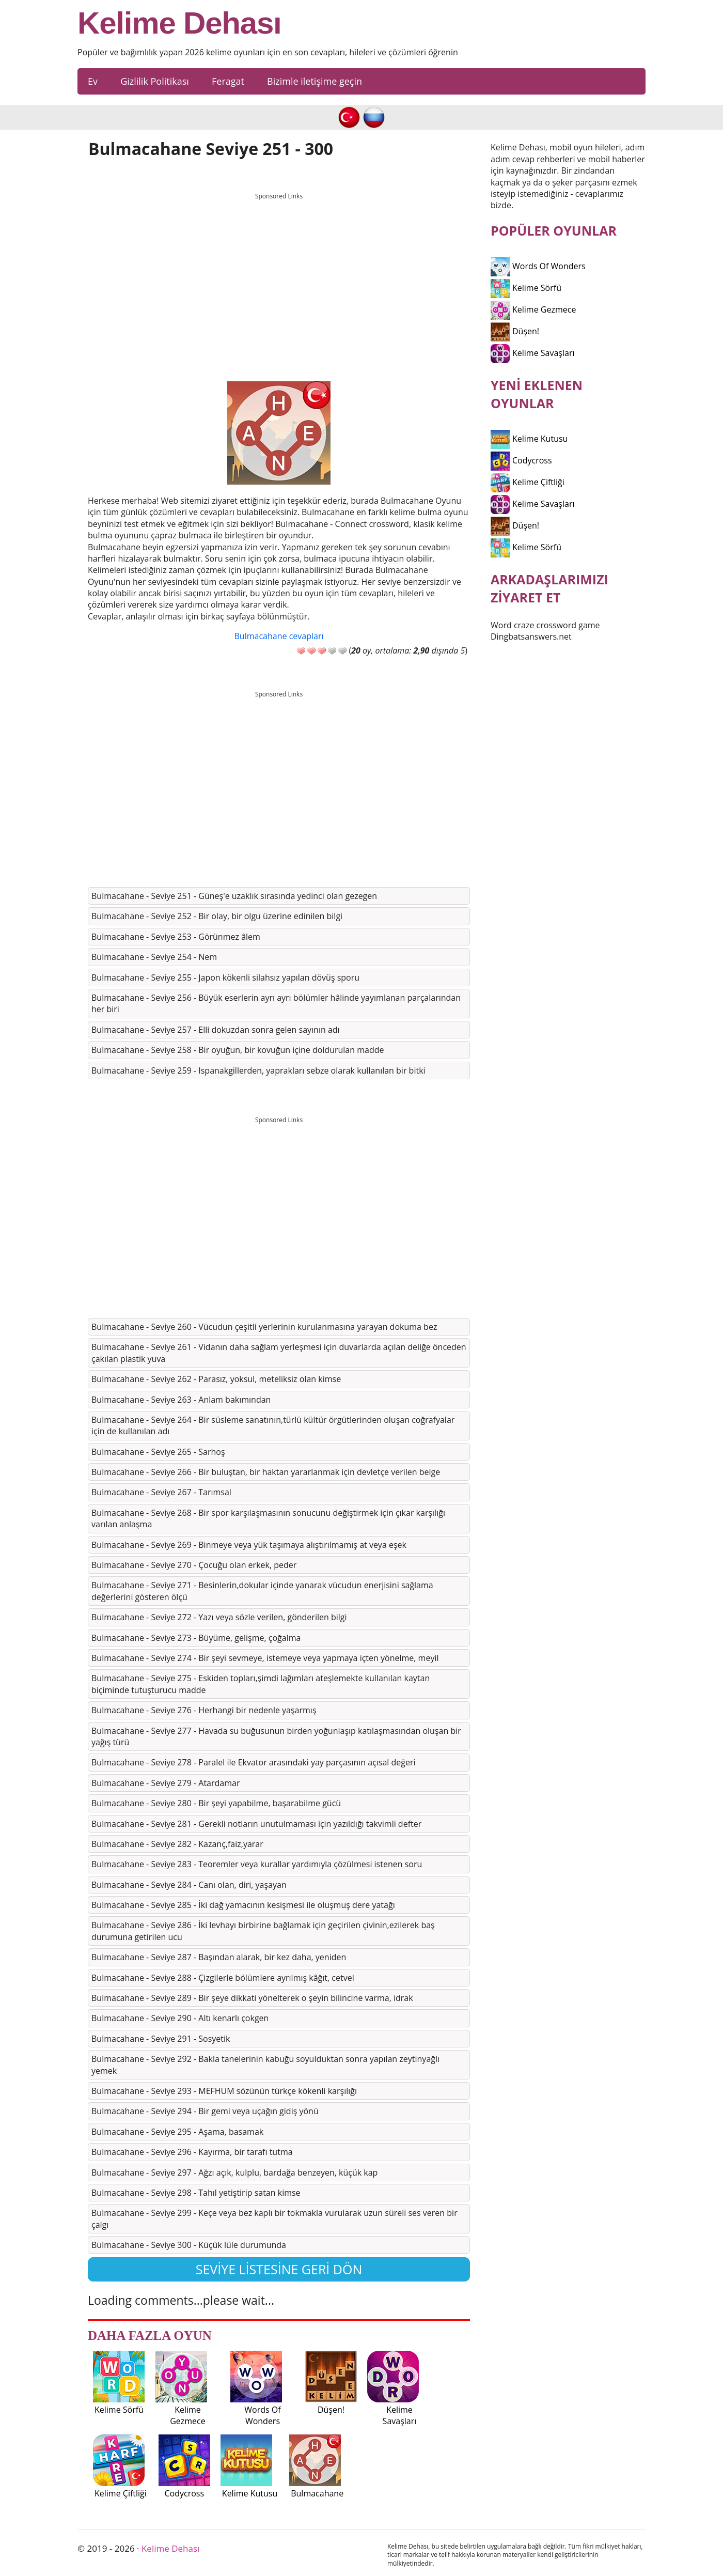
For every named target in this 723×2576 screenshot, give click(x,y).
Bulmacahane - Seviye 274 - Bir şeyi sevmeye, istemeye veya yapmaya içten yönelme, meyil (264, 1658)
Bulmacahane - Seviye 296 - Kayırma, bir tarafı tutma (192, 2152)
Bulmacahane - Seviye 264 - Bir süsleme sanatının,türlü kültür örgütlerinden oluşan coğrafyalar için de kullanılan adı (272, 1425)
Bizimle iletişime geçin (314, 81)
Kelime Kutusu (529, 438)
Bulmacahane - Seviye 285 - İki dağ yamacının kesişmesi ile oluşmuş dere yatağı (243, 1905)
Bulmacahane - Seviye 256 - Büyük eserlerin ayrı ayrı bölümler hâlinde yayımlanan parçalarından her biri (276, 1003)
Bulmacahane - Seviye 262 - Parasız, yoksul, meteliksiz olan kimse (216, 1379)
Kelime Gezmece (533, 309)
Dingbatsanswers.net (531, 636)
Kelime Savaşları (533, 353)
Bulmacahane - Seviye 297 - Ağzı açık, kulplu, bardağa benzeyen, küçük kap (234, 2172)
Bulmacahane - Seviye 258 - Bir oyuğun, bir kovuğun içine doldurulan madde (237, 1050)
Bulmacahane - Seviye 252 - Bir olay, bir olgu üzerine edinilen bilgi (216, 916)
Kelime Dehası (179, 23)
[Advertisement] (279, 277)
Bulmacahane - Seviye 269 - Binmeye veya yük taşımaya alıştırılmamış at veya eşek (248, 1544)
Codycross (521, 460)
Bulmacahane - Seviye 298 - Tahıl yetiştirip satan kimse (196, 2192)
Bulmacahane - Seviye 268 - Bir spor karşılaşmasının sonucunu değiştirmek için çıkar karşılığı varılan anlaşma (268, 1518)
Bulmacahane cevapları (279, 636)
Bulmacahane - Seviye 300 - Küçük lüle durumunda (188, 2245)
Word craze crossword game (545, 625)
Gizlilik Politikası (154, 81)
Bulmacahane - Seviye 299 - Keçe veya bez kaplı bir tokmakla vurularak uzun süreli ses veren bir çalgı (274, 2218)
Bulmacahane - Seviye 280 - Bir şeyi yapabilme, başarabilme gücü (216, 1803)
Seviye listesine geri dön (279, 2269)
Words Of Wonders (538, 266)
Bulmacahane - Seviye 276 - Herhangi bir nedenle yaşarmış (204, 1710)
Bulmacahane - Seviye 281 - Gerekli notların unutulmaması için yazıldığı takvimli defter (256, 1823)
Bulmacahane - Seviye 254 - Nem (154, 957)
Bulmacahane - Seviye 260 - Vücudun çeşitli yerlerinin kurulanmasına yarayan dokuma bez (264, 1326)
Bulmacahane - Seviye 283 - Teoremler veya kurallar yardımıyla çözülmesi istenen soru (256, 1864)
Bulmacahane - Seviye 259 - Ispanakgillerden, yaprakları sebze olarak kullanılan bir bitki (258, 1070)
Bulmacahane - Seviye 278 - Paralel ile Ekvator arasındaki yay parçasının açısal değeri (253, 1762)
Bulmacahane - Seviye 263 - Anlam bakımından (181, 1399)
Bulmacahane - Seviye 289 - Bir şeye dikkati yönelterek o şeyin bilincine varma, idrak (252, 1998)
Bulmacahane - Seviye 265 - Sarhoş (158, 1451)
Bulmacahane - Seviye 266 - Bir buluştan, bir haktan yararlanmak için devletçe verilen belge (265, 1472)
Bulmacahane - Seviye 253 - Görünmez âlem (175, 936)
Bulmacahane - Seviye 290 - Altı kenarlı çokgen (180, 2018)
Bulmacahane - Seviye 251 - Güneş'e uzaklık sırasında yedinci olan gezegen (234, 896)
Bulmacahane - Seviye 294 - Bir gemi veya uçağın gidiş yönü (205, 2111)
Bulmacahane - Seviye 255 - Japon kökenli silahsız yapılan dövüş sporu (225, 977)
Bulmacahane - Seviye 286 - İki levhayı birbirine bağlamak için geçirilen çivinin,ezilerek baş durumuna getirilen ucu (263, 1930)
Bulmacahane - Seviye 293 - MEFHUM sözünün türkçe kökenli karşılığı (224, 2091)
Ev (93, 81)
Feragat (228, 81)
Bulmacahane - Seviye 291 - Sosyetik (160, 2038)
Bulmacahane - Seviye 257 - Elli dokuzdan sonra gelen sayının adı (215, 1029)
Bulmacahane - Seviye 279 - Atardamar (165, 1783)
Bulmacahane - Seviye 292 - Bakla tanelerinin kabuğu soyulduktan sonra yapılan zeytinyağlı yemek (265, 2064)
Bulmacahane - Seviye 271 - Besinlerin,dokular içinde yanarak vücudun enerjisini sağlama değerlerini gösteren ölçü (262, 1590)
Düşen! (515, 331)
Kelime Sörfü (526, 287)
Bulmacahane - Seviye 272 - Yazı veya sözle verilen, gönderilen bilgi (219, 1617)
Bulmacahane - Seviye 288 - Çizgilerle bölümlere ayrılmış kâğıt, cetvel (222, 1977)
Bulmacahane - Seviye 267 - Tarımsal (161, 1492)
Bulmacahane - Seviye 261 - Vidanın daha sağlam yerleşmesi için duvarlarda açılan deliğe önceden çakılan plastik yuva (278, 1352)
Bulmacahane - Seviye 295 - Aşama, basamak (177, 2131)
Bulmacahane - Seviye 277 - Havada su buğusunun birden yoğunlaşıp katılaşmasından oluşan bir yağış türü (276, 1736)
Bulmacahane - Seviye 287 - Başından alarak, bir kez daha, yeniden (218, 1957)
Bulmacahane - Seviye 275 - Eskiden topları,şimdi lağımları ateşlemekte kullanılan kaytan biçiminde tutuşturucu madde (260, 1683)
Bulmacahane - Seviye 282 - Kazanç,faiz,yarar (177, 1844)
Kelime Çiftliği (527, 482)
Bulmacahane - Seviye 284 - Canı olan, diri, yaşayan (189, 1884)
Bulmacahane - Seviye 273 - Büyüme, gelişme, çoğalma (196, 1637)
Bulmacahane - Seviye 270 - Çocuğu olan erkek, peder (193, 1565)
